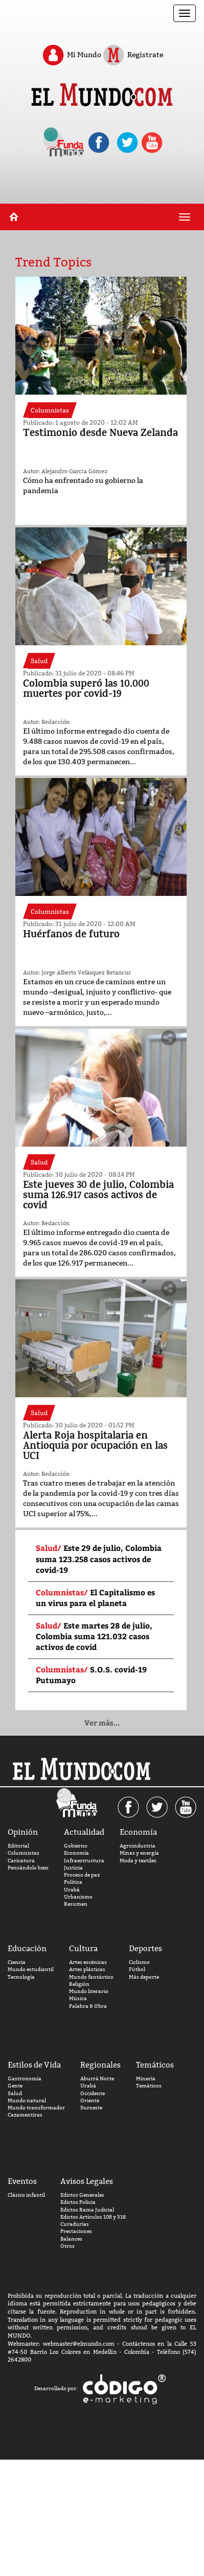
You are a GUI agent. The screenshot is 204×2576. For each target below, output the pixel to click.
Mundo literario (88, 1991)
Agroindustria (137, 1845)
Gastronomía (24, 2078)
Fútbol (137, 1969)
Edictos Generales (82, 2195)
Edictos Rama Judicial (87, 2209)
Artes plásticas (87, 1969)
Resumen (75, 1904)
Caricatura (21, 1860)
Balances (71, 2238)
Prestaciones (76, 2231)
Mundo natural (27, 2100)
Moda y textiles (138, 1860)
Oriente (89, 2100)
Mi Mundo (71, 55)
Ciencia (17, 1962)
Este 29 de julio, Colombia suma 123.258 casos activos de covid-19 (99, 1559)
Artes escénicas (88, 1962)
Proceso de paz (82, 1875)
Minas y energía (139, 1853)
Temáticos (149, 2085)
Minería (145, 2078)
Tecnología (21, 1977)
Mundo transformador (36, 2107)
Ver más (102, 1723)
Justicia (73, 1867)
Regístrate (132, 55)
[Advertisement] (102, 188)
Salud (15, 2093)
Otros (67, 2246)
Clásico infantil (26, 2195)
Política (73, 1882)
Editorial (18, 1845)
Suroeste (91, 2107)
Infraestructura (84, 1860)
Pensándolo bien (28, 1867)
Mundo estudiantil (31, 1969)
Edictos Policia (78, 2202)
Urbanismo (78, 1896)
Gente (15, 2085)
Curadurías (74, 2224)
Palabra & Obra (88, 2006)
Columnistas (23, 1853)
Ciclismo (139, 1962)
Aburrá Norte (97, 2078)
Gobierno (75, 1845)
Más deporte (144, 1977)
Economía (76, 1853)
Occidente (92, 2093)
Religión (79, 1984)
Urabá (72, 1889)
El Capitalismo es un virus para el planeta (95, 1597)
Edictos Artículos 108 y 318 (93, 2217)
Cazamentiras (25, 2114)
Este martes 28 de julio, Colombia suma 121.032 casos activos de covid (94, 1636)
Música (78, 1998)
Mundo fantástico (91, 1977)
